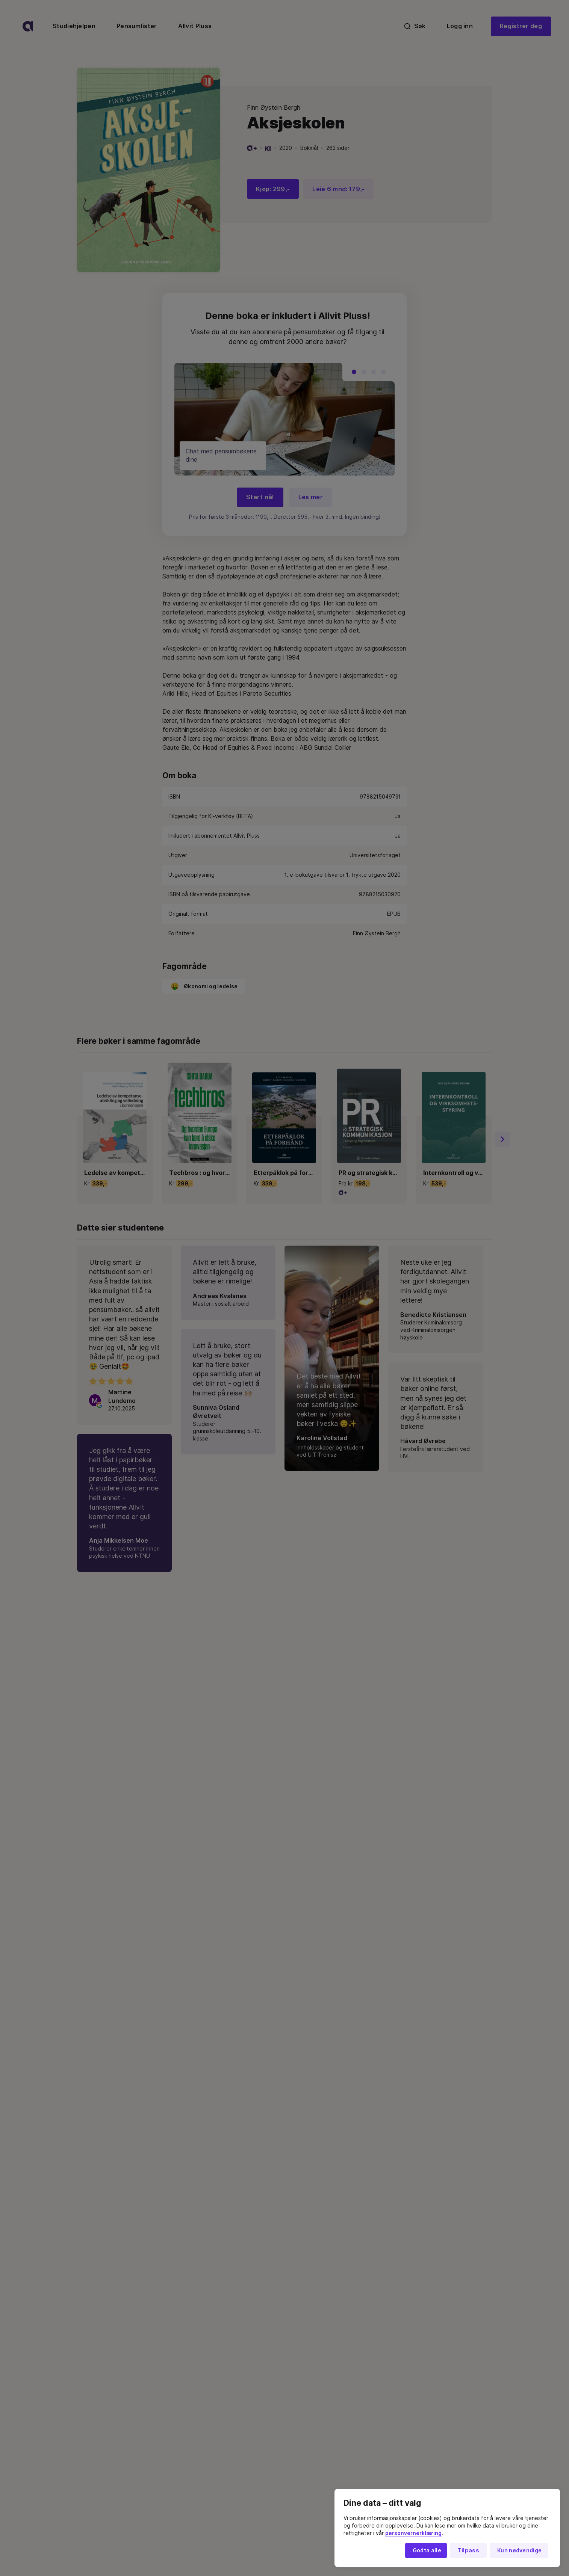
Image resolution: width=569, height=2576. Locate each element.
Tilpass (468, 2550)
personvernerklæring (413, 2533)
